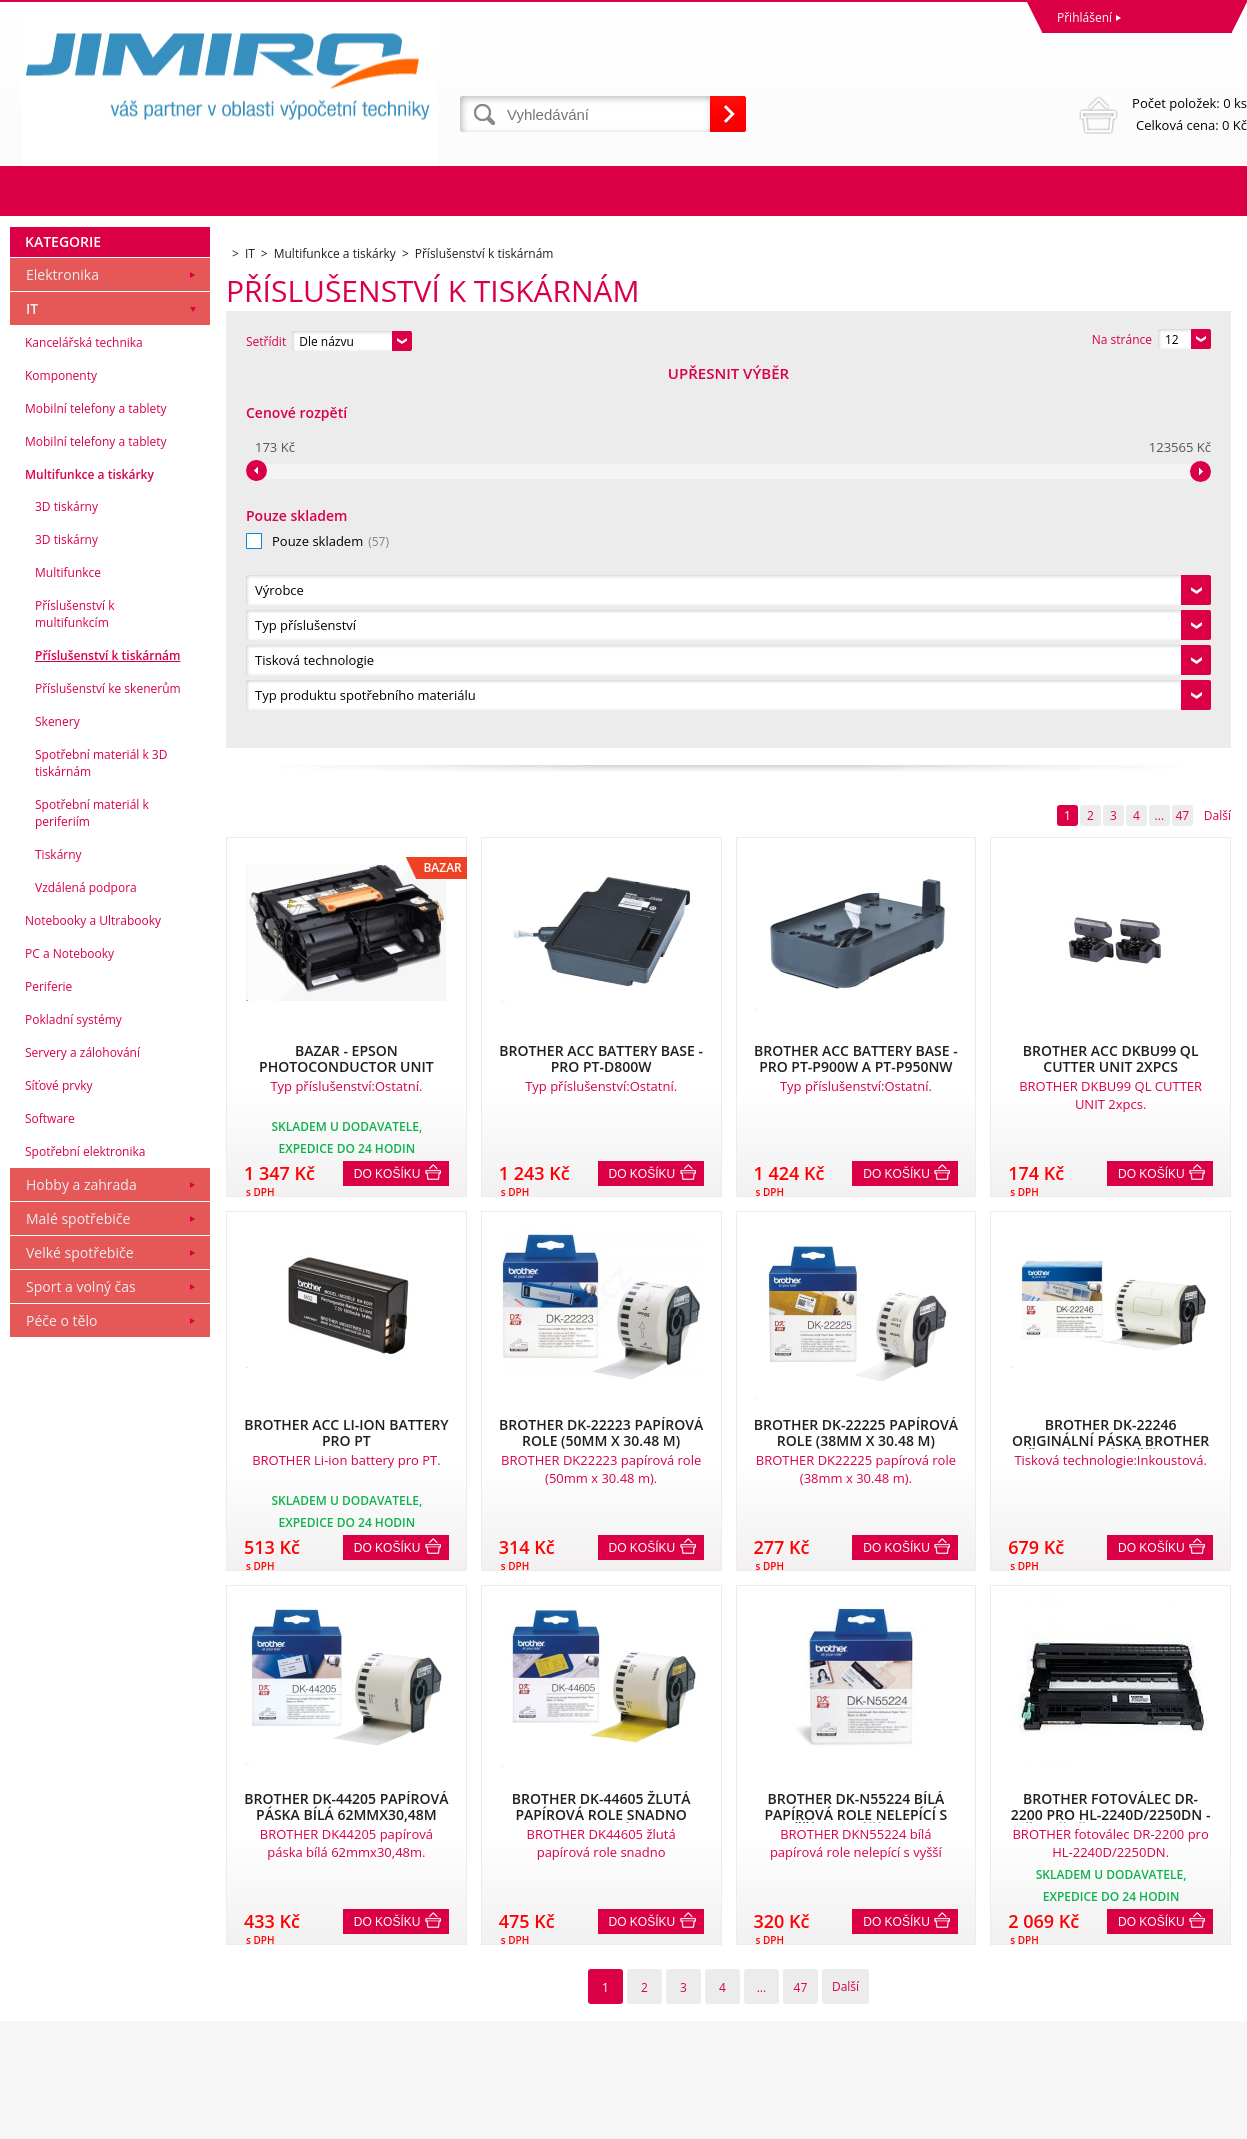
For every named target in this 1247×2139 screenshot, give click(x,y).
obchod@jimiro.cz (679, 2040)
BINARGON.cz (1208, 2118)
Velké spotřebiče (80, 1629)
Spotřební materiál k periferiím (92, 1190)
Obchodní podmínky (72, 1952)
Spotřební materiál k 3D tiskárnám (101, 1140)
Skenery (57, 1098)
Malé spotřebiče (78, 1595)
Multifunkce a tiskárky (89, 851)
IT (32, 685)
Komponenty (61, 752)
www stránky (1128, 2118)
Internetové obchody (1020, 2118)
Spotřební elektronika (85, 1528)
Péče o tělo (61, 1697)
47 (1182, 438)
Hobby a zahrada (81, 1561)
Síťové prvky (59, 1462)
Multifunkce (68, 949)
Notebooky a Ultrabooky (93, 1297)
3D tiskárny (66, 883)
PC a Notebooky (69, 1330)
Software (50, 1495)
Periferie (48, 1363)
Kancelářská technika (84, 719)
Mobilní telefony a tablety (96, 785)
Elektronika (62, 651)
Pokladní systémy (73, 1396)
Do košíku (387, 797)
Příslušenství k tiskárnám (108, 1032)
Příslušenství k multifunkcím (75, 991)
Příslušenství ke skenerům (108, 1065)
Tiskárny (58, 1231)
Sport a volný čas (81, 1663)
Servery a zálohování (82, 1429)
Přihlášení (1084, 17)
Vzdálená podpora (86, 1264)
